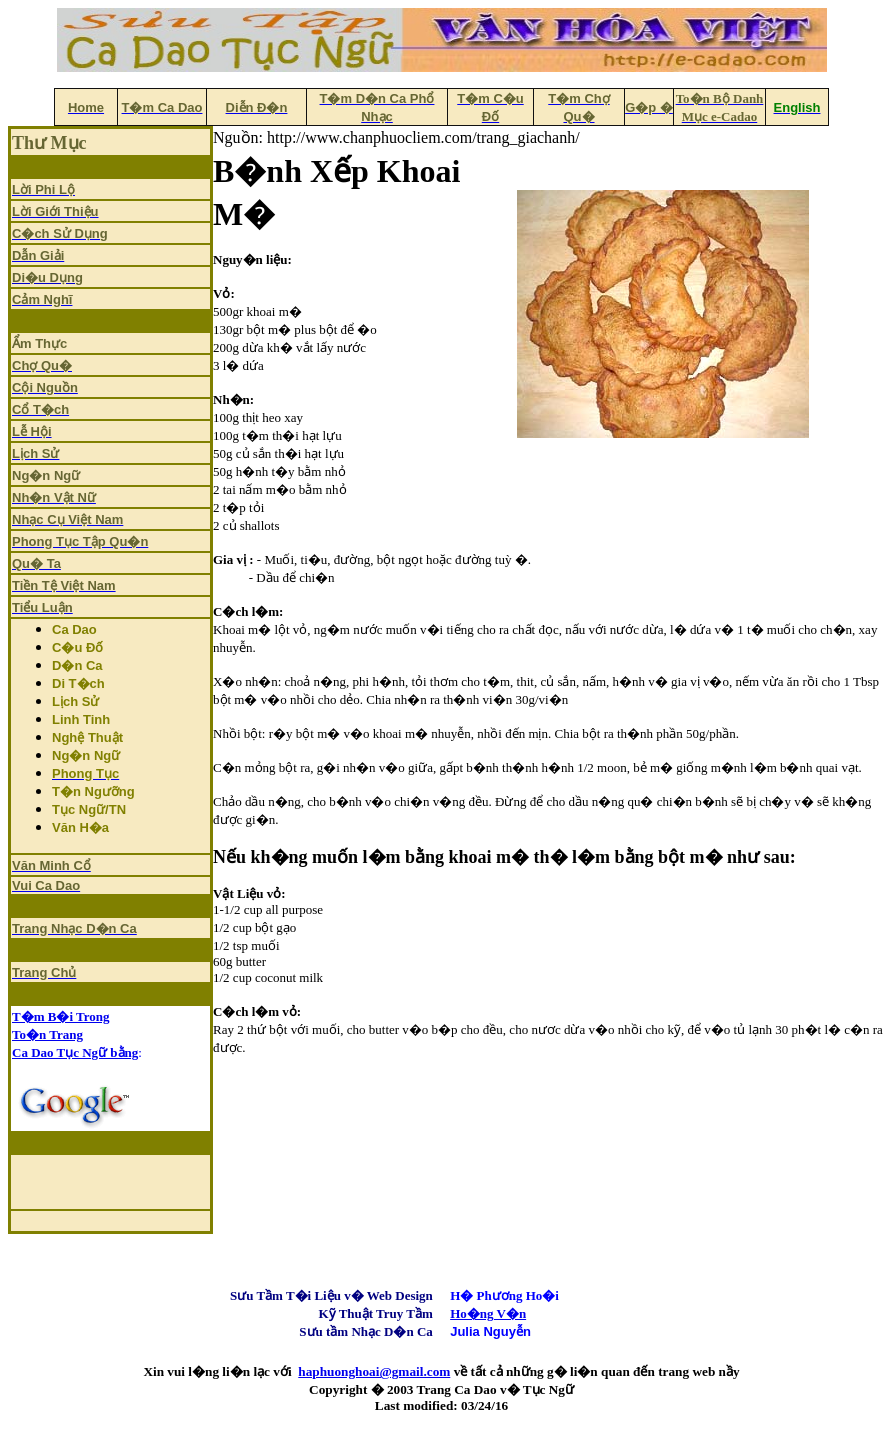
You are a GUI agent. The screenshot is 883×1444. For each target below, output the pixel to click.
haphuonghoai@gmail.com (374, 1371)
